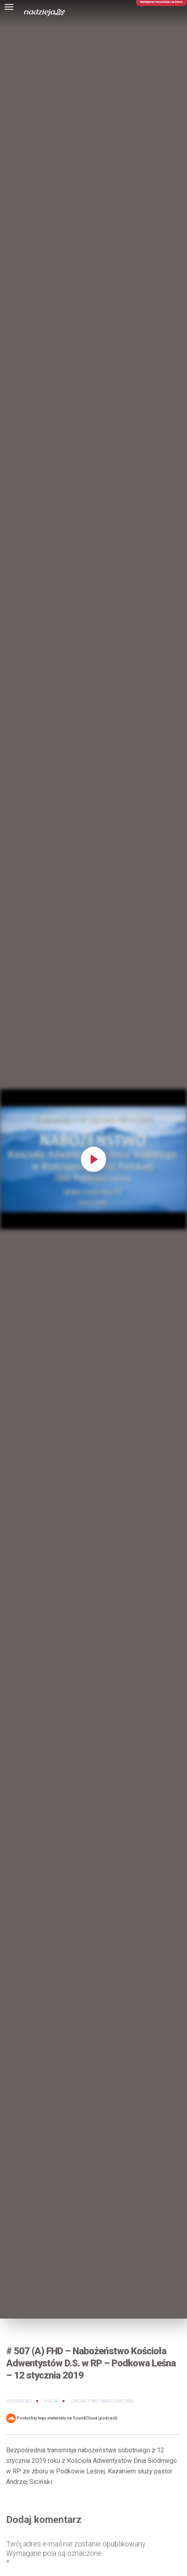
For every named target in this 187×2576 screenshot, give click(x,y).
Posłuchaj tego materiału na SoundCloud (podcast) (62, 2418)
